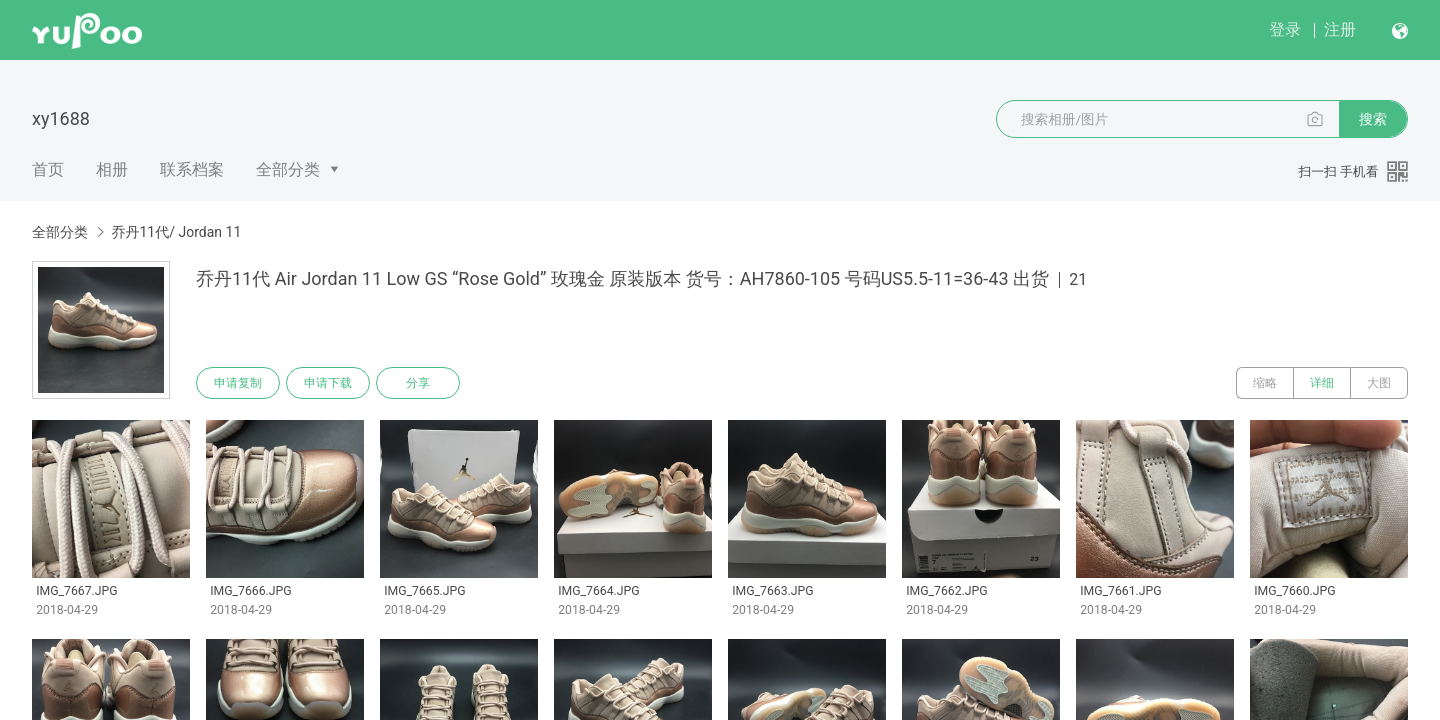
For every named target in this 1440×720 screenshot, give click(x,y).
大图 (1379, 383)
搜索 (1373, 119)
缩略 (1265, 383)
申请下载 (328, 383)
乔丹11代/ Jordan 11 (176, 232)
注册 (1340, 29)
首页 (48, 169)
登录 (1285, 29)
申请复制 (238, 383)
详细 (1322, 383)
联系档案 (192, 169)
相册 (112, 169)
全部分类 (288, 169)
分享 (418, 383)
